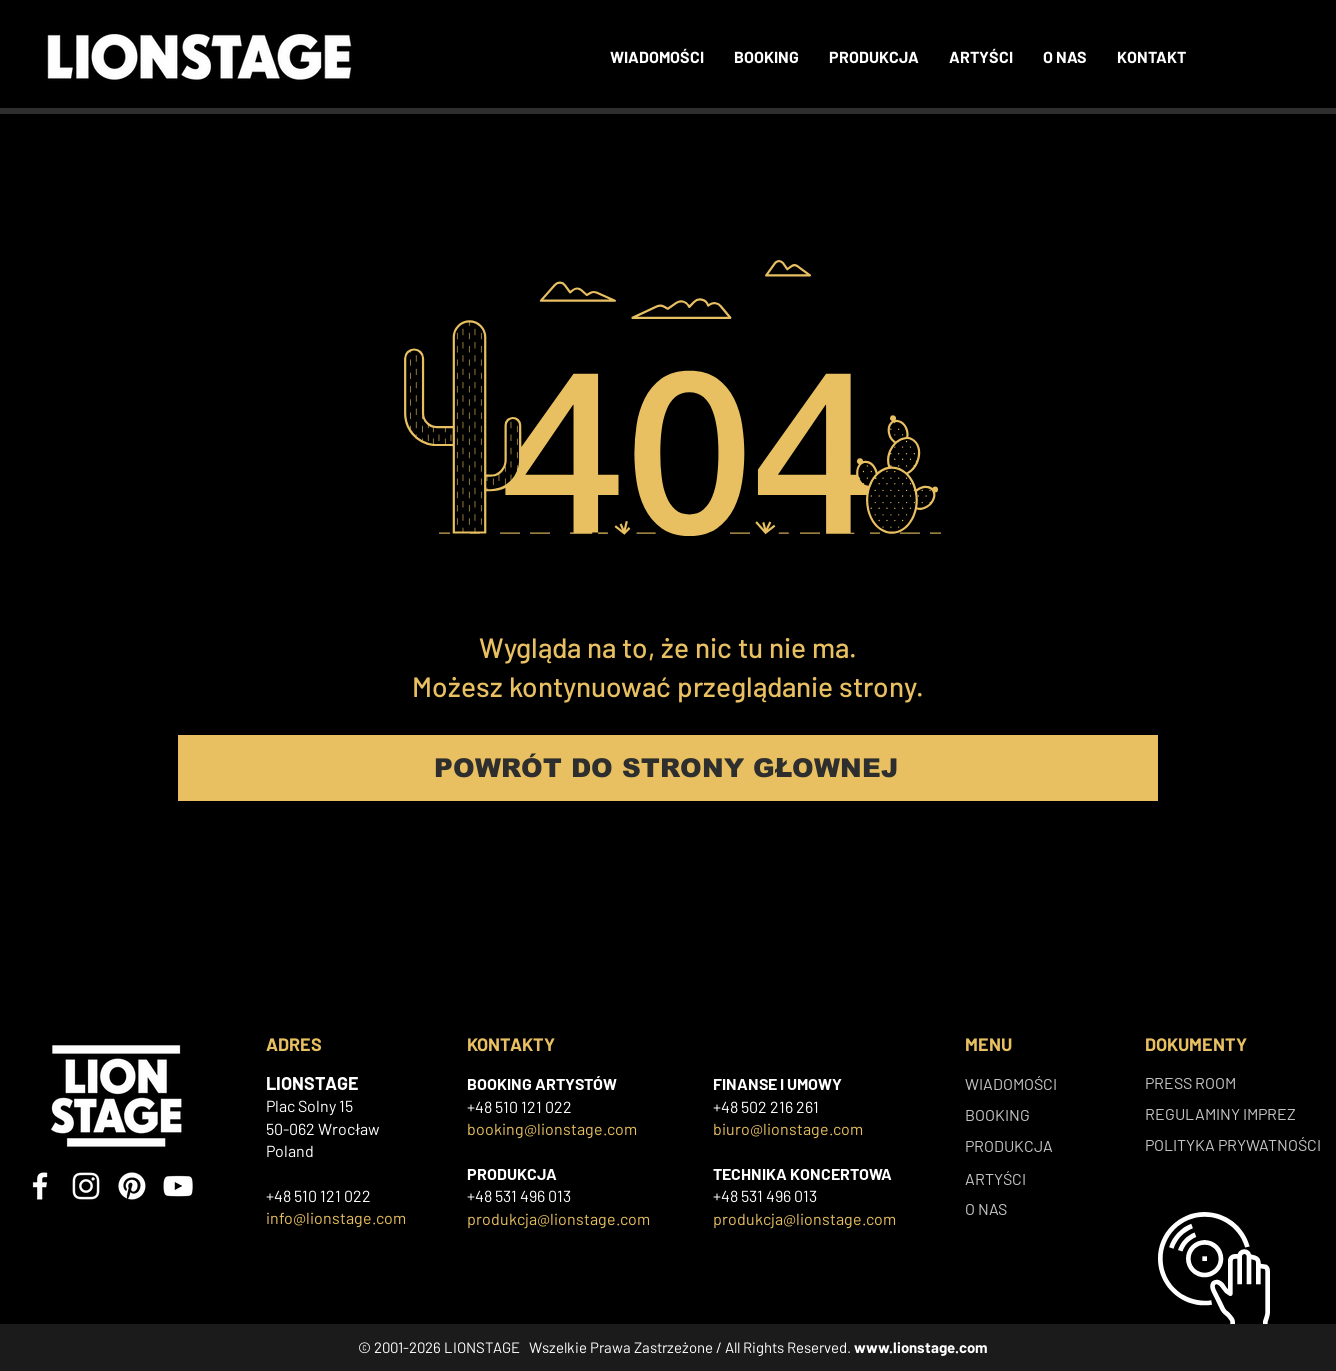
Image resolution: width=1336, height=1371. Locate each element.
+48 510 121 (506, 1106)
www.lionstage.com (921, 1347)
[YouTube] (178, 1186)
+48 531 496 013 (519, 1195)
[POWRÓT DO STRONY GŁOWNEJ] (668, 768)
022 (558, 1106)
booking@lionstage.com (552, 1128)
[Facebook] (40, 1186)
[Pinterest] (132, 1186)
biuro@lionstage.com (788, 1128)
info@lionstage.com (336, 1217)
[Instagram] (86, 1186)
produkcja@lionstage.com (558, 1218)
